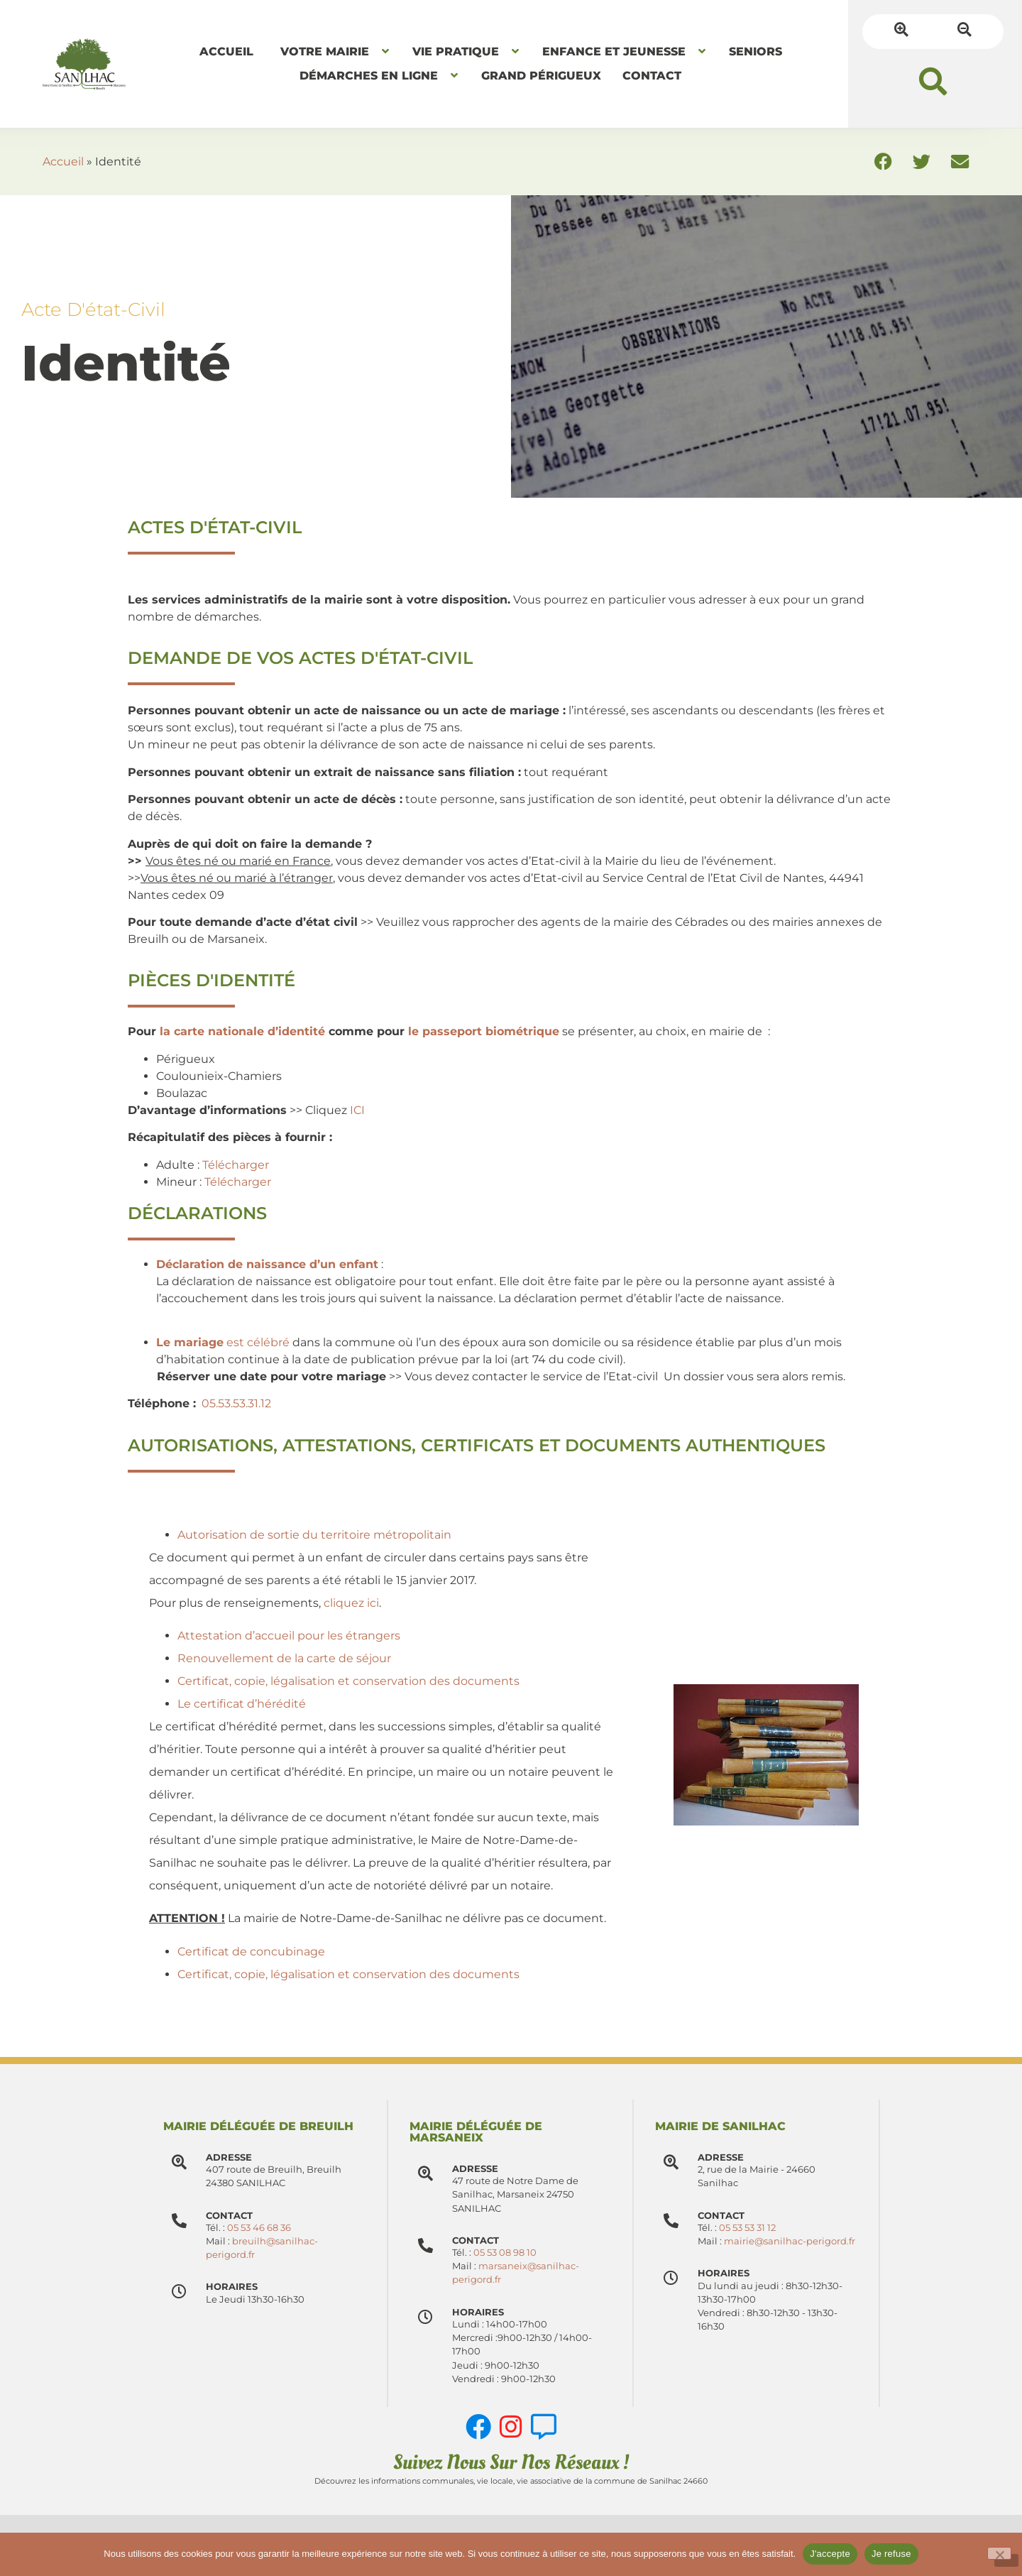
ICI (357, 1110)
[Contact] (425, 2245)
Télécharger (235, 1165)
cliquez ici (351, 1603)
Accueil (63, 161)
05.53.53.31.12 (236, 1403)
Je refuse (891, 2553)
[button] (933, 81)
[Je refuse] (999, 2553)
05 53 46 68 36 (259, 2227)
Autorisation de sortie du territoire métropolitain (314, 1534)
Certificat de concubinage (251, 1951)
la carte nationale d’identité (242, 1031)
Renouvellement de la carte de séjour (284, 1658)
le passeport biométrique (483, 1031)
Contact (475, 2240)
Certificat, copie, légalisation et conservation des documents (348, 1681)
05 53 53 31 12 (747, 2227)
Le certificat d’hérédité (241, 1703)
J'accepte (830, 2553)
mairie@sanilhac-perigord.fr (789, 2241)
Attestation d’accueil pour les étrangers (288, 1635)
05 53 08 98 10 (505, 2252)
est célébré (224, 1342)
